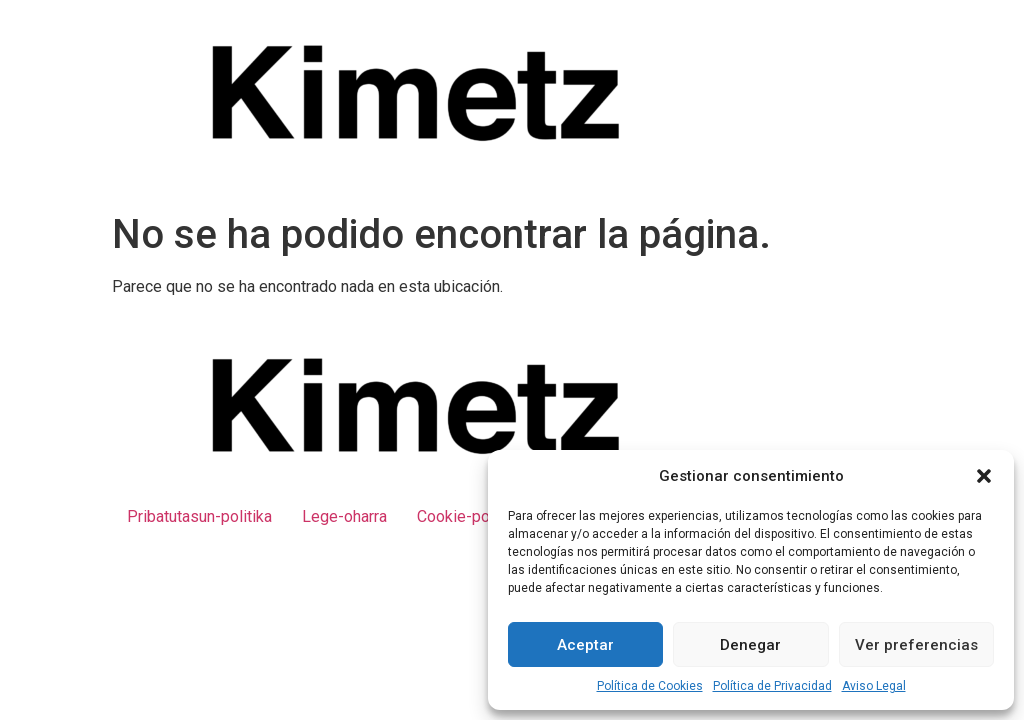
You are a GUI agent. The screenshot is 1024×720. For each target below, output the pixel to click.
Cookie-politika (470, 516)
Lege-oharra (344, 516)
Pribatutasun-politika (199, 516)
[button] (984, 476)
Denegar (750, 645)
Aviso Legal (874, 686)
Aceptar (585, 645)
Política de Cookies (650, 686)
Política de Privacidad (772, 686)
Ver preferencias (916, 645)
